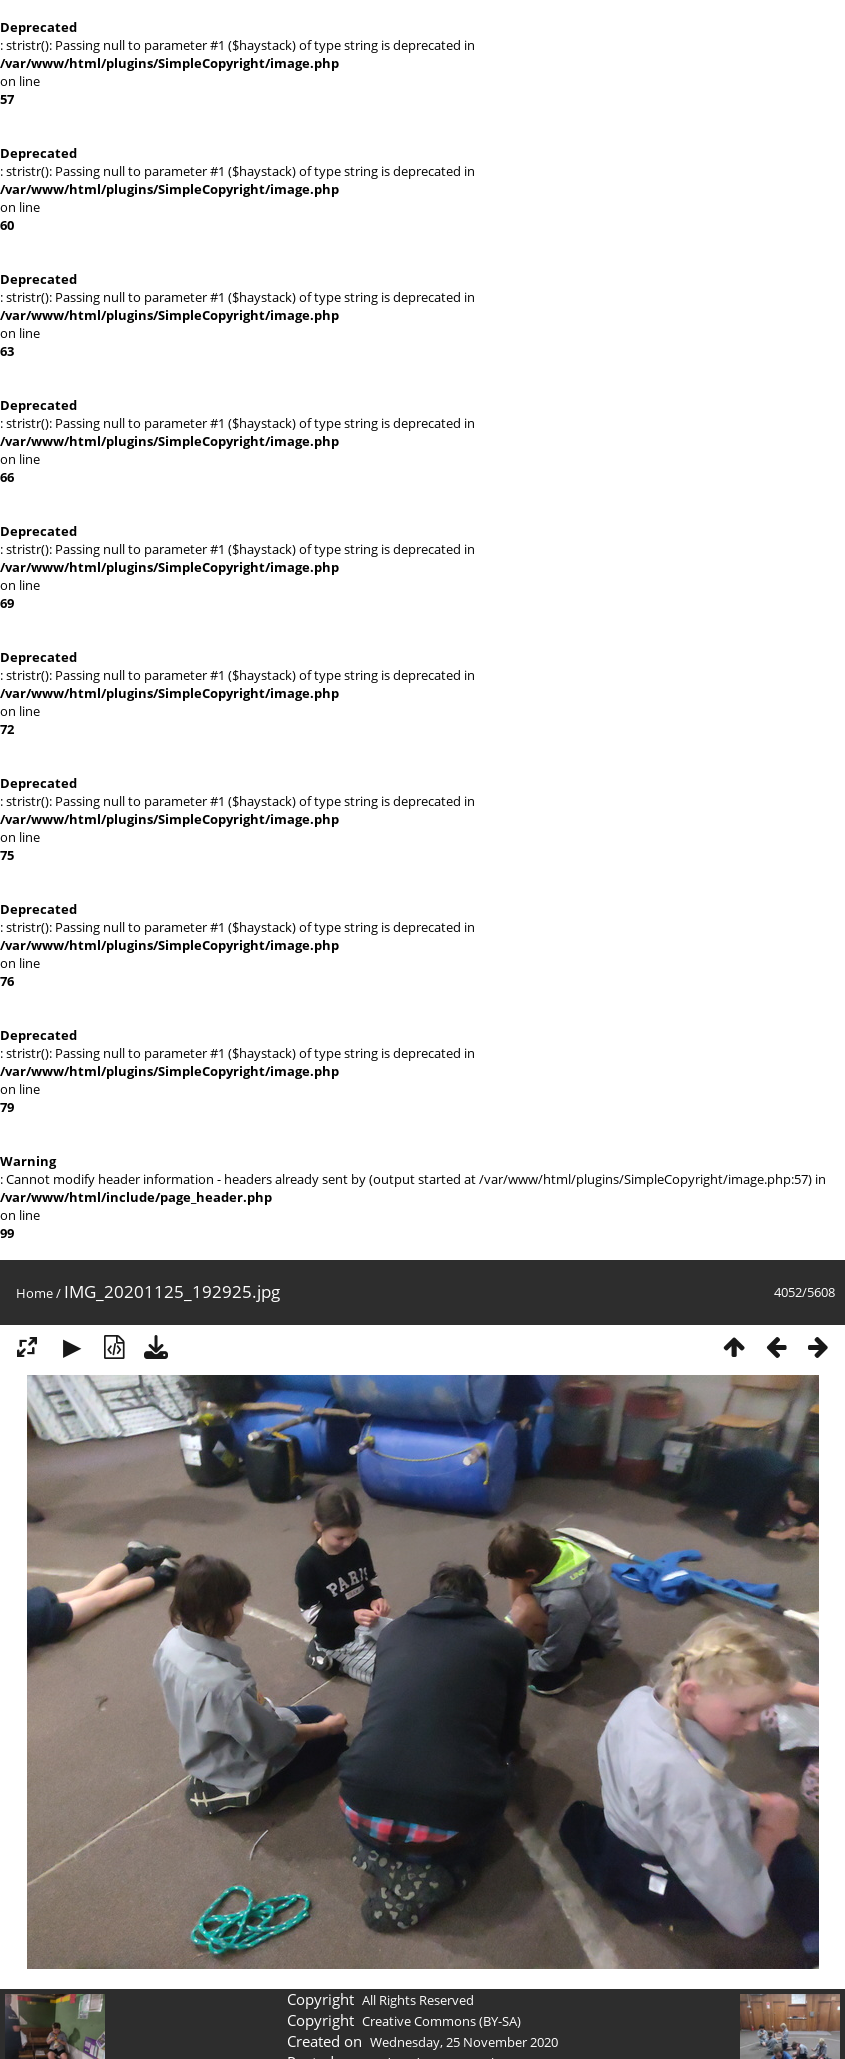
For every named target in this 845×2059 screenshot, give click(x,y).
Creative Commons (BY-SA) (441, 2021)
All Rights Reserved (418, 2000)
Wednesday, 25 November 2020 (464, 2042)
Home (34, 1293)
